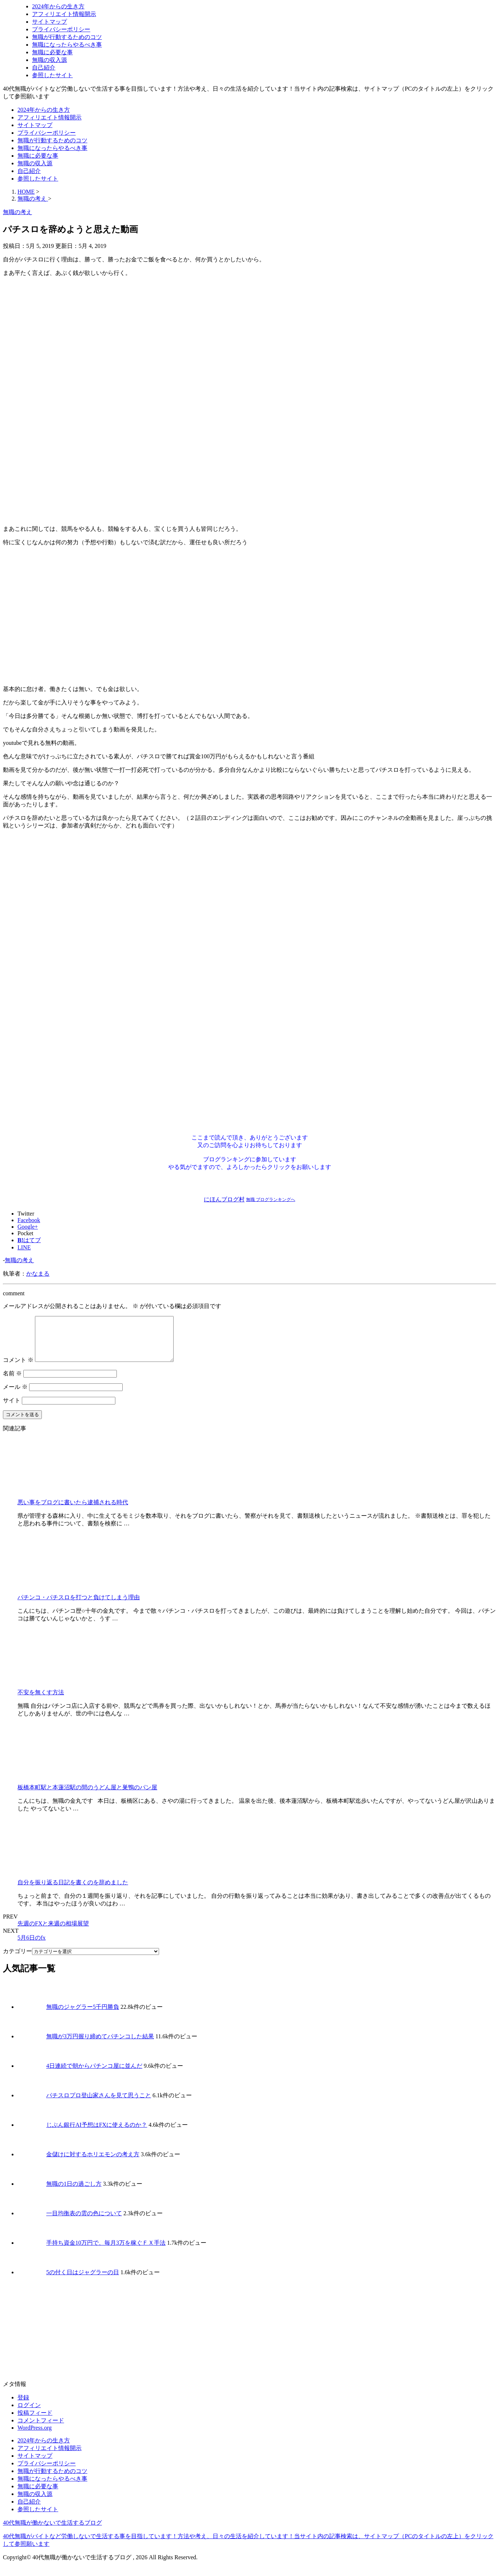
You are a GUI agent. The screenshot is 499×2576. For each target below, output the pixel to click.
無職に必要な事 (52, 52)
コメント (18, 1369)
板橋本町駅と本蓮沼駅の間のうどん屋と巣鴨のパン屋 (87, 1796)
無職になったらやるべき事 (67, 45)
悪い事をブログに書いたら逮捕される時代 (72, 1511)
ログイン (29, 2414)
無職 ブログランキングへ (270, 1199)
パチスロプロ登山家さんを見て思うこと (98, 2104)
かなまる (37, 1274)
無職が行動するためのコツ (67, 37)
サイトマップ (49, 22)
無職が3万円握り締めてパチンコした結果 (100, 2045)
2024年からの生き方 (58, 6)
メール (15, 1395)
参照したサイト (52, 75)
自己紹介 (43, 67)
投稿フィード (34, 2421)
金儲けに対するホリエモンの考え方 (92, 2163)
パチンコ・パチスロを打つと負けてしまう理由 (78, 1606)
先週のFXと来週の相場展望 (53, 1932)
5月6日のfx (31, 1946)
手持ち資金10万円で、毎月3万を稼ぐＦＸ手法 (106, 2251)
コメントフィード (40, 2429)
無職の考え (19, 1260)
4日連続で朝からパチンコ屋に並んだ (94, 2074)
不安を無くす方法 (40, 1701)
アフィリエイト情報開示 (64, 14)
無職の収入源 (49, 60)
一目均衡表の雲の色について (84, 2222)
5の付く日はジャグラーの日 (82, 2281)
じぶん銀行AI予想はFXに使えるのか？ (96, 2133)
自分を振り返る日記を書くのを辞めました (72, 1891)
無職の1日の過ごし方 (74, 2192)
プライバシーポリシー (61, 29)
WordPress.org (34, 2436)
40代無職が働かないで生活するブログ (52, 2531)
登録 (23, 2406)
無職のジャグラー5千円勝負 (82, 2015)
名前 (12, 1382)
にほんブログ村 (224, 1199)
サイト (11, 1409)
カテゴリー (17, 1960)
